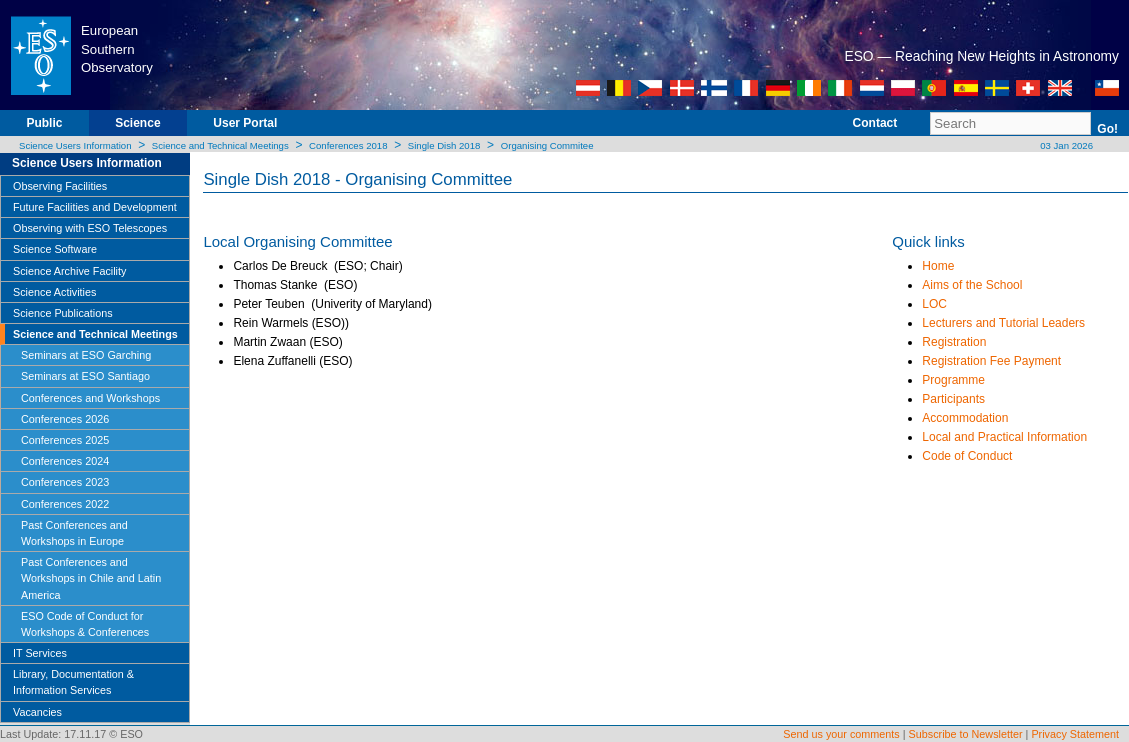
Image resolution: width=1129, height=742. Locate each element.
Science (137, 123)
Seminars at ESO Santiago (85, 376)
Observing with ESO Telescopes (90, 228)
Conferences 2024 (65, 461)
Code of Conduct (967, 456)
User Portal (245, 123)
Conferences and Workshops (90, 398)
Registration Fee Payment (991, 361)
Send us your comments (841, 734)
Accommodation (965, 418)
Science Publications (63, 313)
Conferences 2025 (65, 440)
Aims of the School (972, 285)
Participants (953, 399)
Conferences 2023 (65, 482)
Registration (954, 342)
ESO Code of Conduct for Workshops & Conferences (85, 624)
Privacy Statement (1075, 734)
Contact (875, 123)
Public (44, 123)
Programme (953, 380)
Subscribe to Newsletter (966, 734)
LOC (934, 304)
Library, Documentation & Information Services (73, 682)
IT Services (40, 653)
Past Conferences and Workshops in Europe (74, 533)
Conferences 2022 (65, 504)
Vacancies (37, 712)
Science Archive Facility (69, 271)
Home (938, 266)
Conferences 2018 (348, 145)
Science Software (55, 249)
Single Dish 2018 (444, 145)
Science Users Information (75, 145)
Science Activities (54, 292)
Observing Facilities (60, 186)
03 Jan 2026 (1065, 145)
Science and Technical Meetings (220, 145)
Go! (1107, 129)
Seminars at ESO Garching (86, 355)
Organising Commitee (547, 145)
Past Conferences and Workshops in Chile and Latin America (91, 578)
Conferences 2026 (65, 419)
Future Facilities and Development (95, 207)
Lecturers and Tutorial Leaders (1003, 323)
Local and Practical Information (1004, 437)
